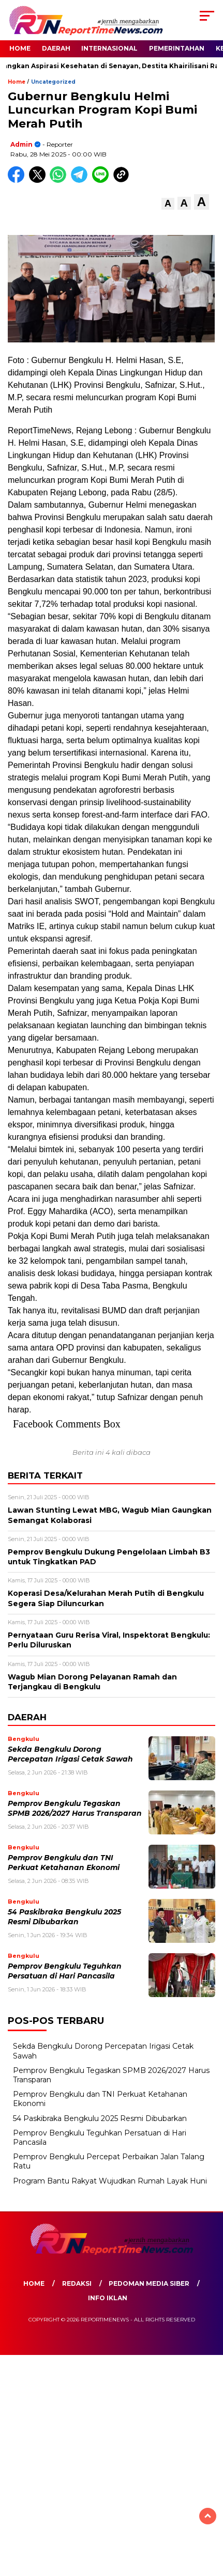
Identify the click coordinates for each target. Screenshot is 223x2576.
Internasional (109, 48)
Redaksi (77, 2283)
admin (21, 144)
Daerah (56, 48)
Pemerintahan (176, 48)
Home (20, 48)
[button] (167, 204)
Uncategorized (53, 81)
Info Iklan (107, 2298)
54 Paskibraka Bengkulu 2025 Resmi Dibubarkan (100, 2118)
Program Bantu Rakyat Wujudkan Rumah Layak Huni (110, 2181)
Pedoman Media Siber (149, 2283)
